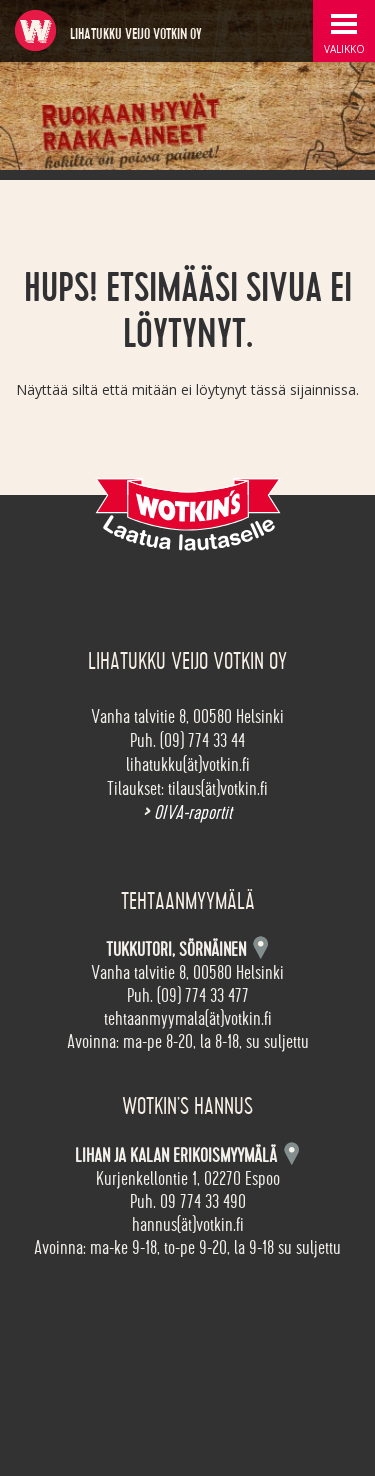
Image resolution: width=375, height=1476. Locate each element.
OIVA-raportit (187, 813)
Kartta (291, 1153)
